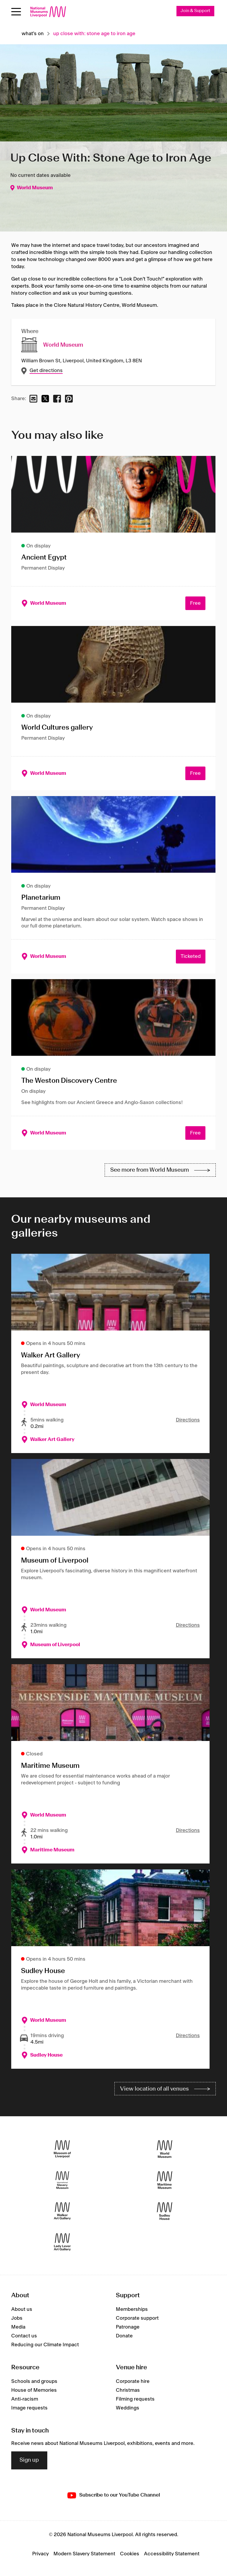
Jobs (16, 2318)
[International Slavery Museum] (62, 2180)
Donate (124, 2336)
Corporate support (137, 2318)
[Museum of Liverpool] (62, 2149)
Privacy (40, 2554)
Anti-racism (24, 2399)
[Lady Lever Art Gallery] (62, 2242)
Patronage (128, 2327)
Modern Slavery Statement (84, 2554)
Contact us (24, 2336)
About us (21, 2309)
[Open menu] (16, 12)
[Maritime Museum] (165, 2180)
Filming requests (135, 2399)
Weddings (127, 2408)
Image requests (29, 2408)
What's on (33, 33)
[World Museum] (165, 2149)
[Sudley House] (165, 2211)
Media (18, 2327)
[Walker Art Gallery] (62, 2211)
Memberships (132, 2309)
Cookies (129, 2554)
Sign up (29, 2460)
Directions (188, 1420)
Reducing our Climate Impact (45, 2344)
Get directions (46, 370)
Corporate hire (133, 2381)
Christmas (128, 2390)
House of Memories (34, 2390)
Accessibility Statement (172, 2554)
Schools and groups (34, 2381)
